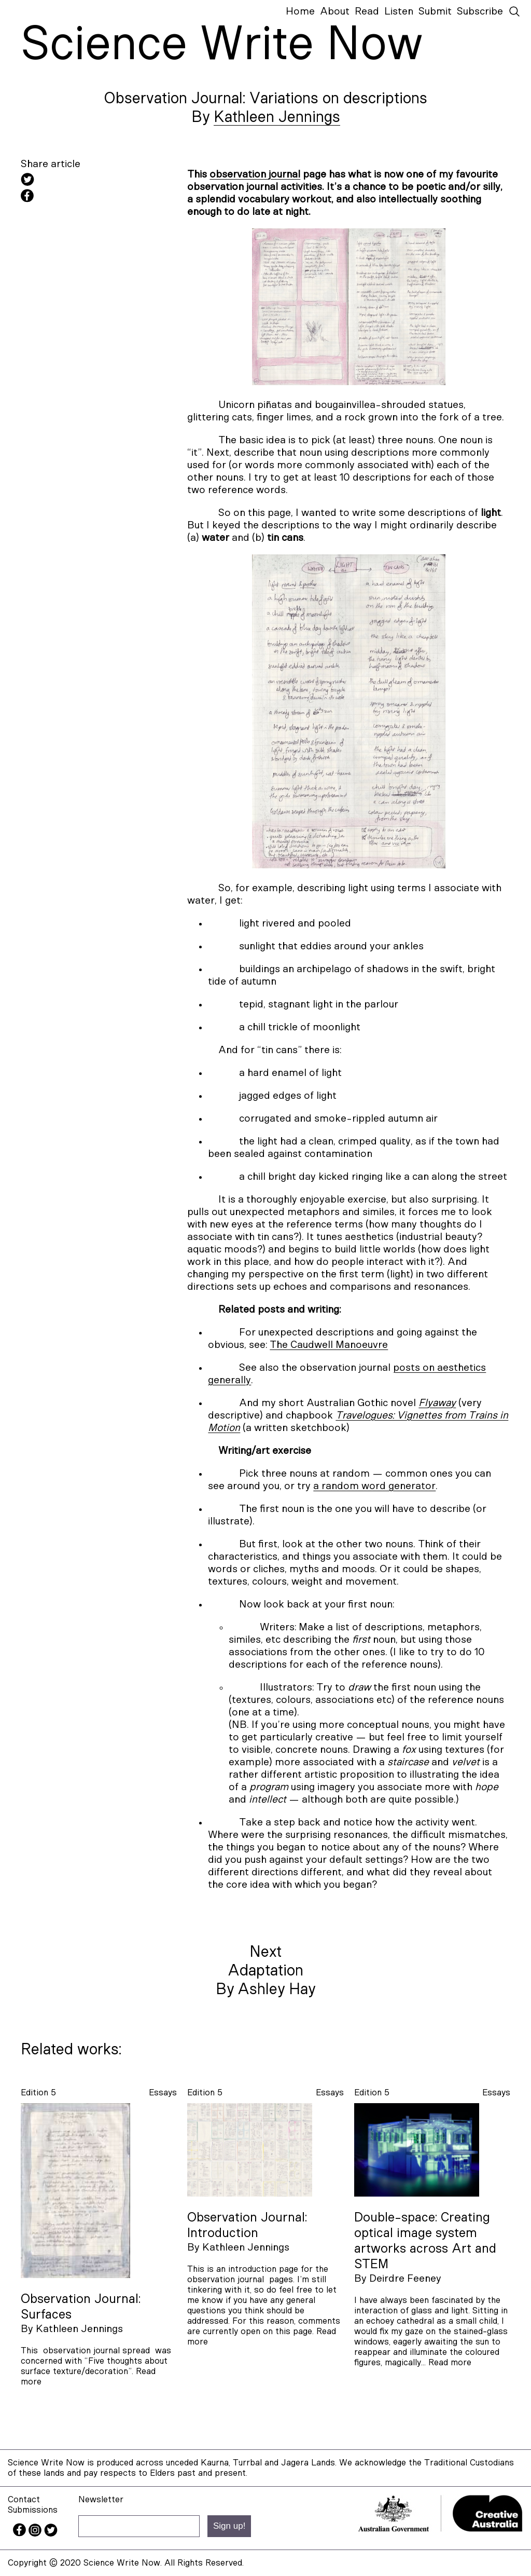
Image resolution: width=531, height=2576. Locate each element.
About (335, 11)
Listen (398, 11)
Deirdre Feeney (405, 2278)
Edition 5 (38, 2092)
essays (163, 2092)
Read (367, 11)
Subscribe (480, 11)
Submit (435, 11)
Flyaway (437, 1403)
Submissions (33, 2509)
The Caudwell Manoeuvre (329, 1345)
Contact (24, 2499)
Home (300, 11)
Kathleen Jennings (277, 117)
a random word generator (374, 1486)
